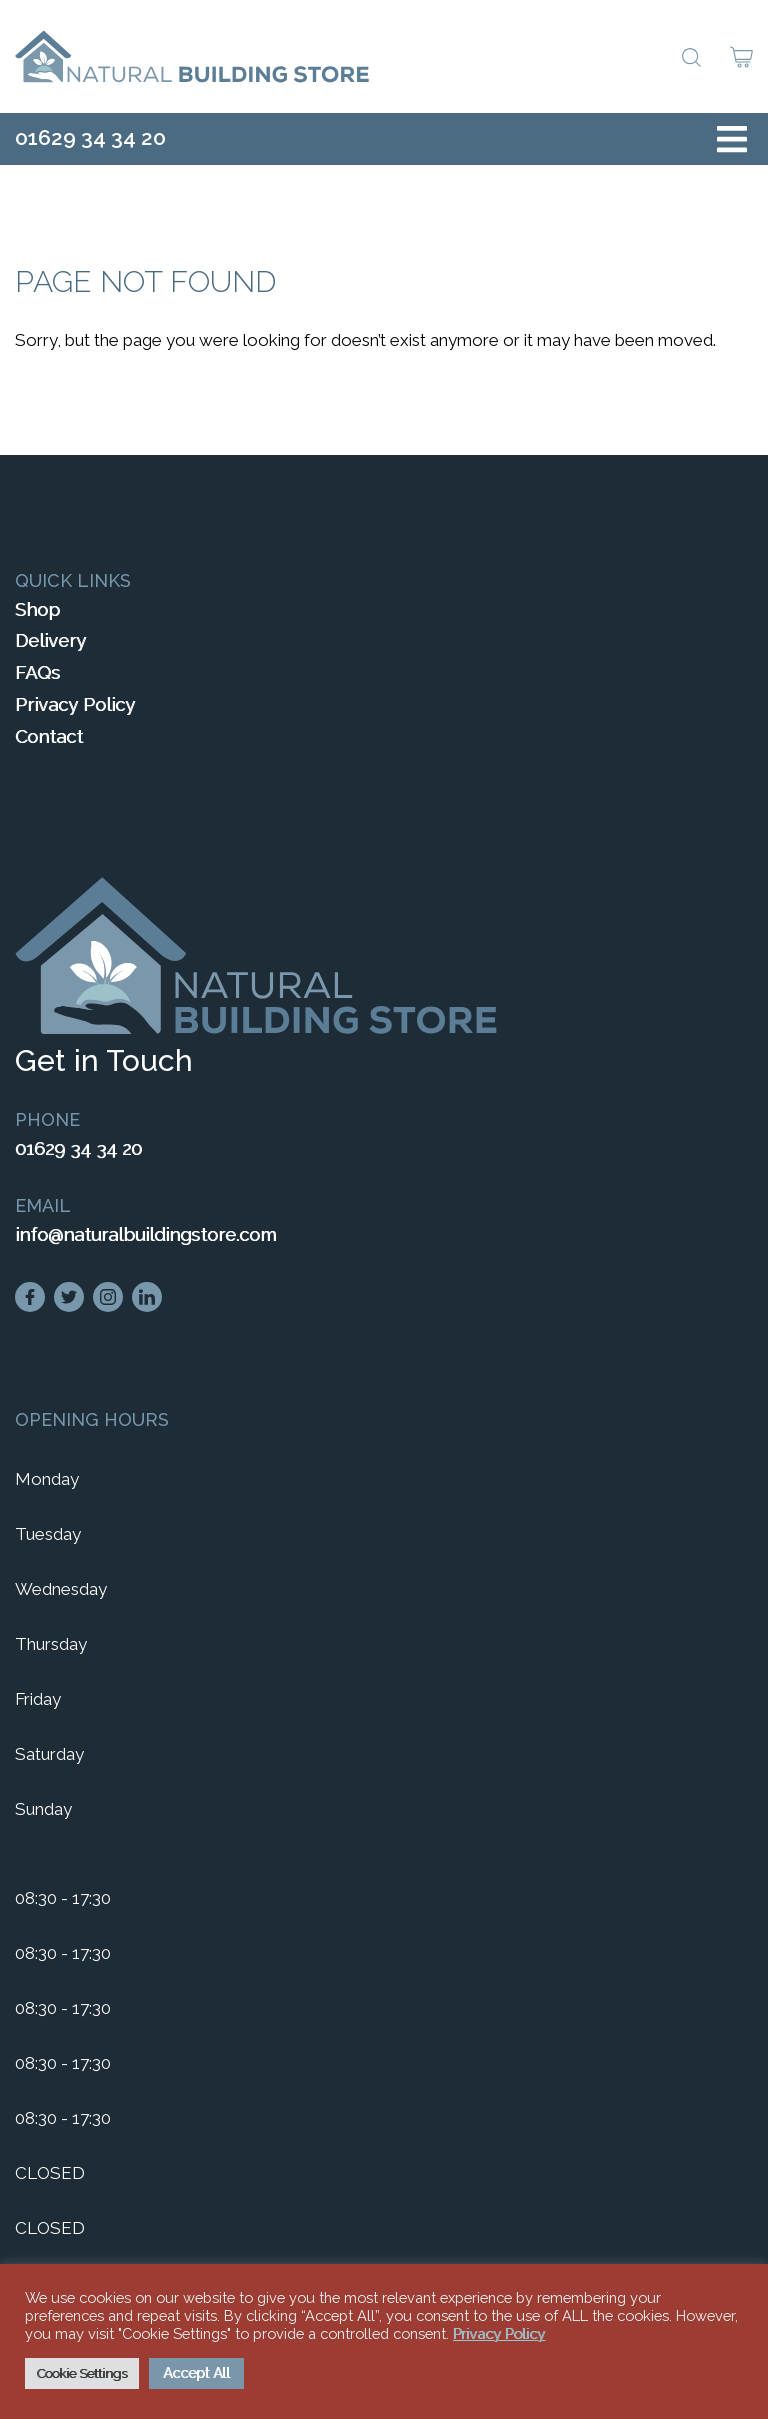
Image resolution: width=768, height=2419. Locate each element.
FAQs (37, 672)
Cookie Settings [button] (82, 2373)
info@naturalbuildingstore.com (145, 1234)
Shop (37, 609)
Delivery (50, 640)
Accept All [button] (196, 2373)
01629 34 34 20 (90, 137)
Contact (49, 736)
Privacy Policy (75, 704)
